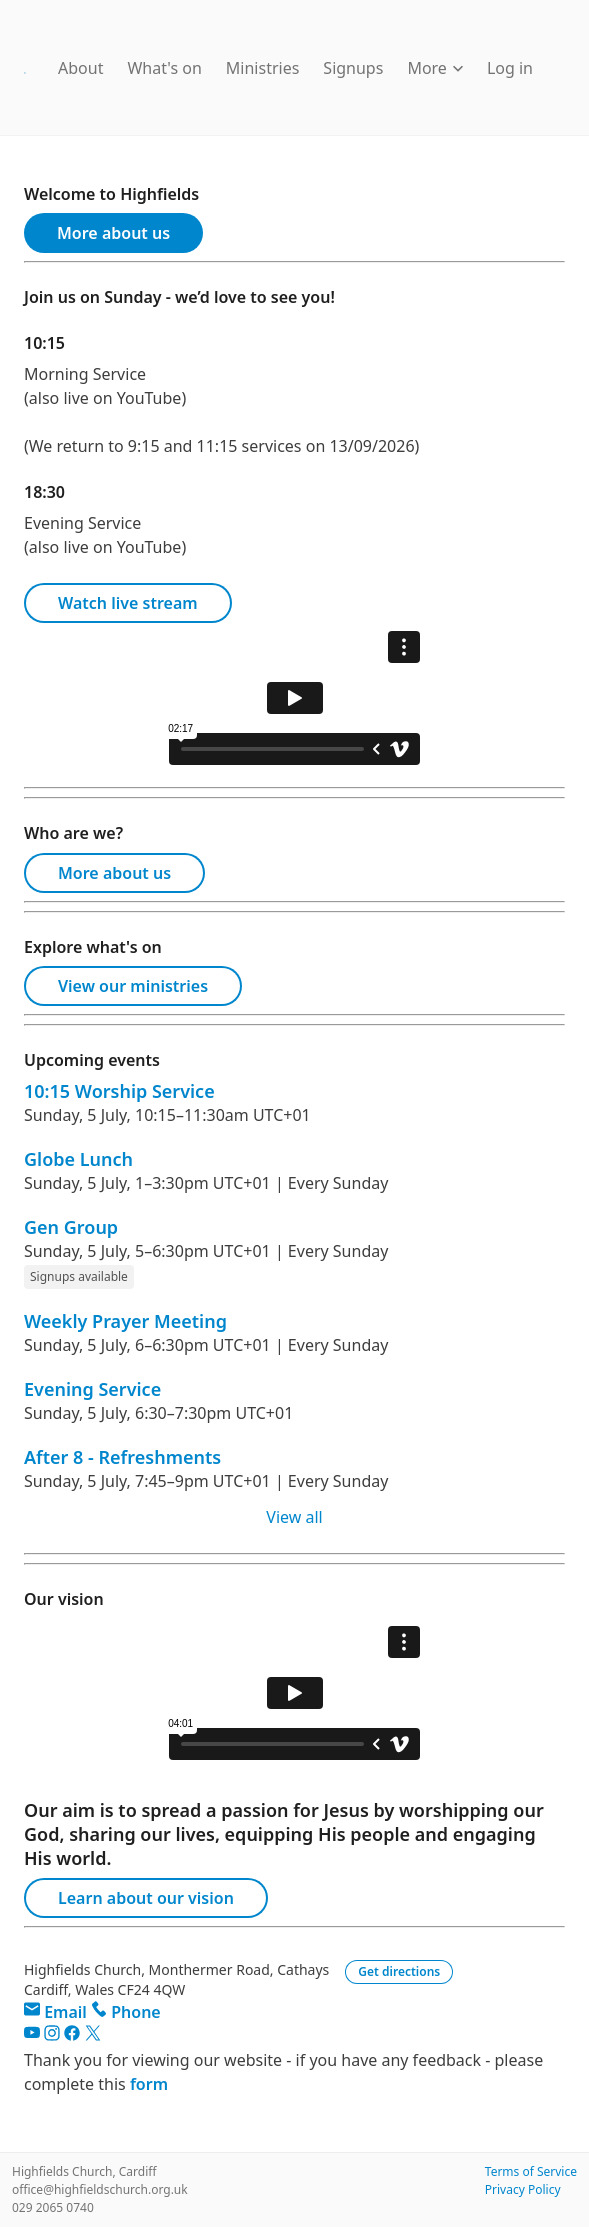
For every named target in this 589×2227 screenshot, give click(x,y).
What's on (164, 68)
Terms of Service (531, 2171)
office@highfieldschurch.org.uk (100, 2189)
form (149, 2084)
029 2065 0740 (53, 2207)
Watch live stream (128, 603)
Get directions (399, 1971)
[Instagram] (54, 2036)
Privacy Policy (523, 2189)
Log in (510, 68)
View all (294, 1517)
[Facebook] (74, 2036)
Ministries (263, 68)
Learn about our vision (146, 1898)
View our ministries (133, 986)
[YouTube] (34, 2036)
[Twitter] (93, 2036)
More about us (113, 233)
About (80, 68)
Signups (353, 68)
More (435, 68)
